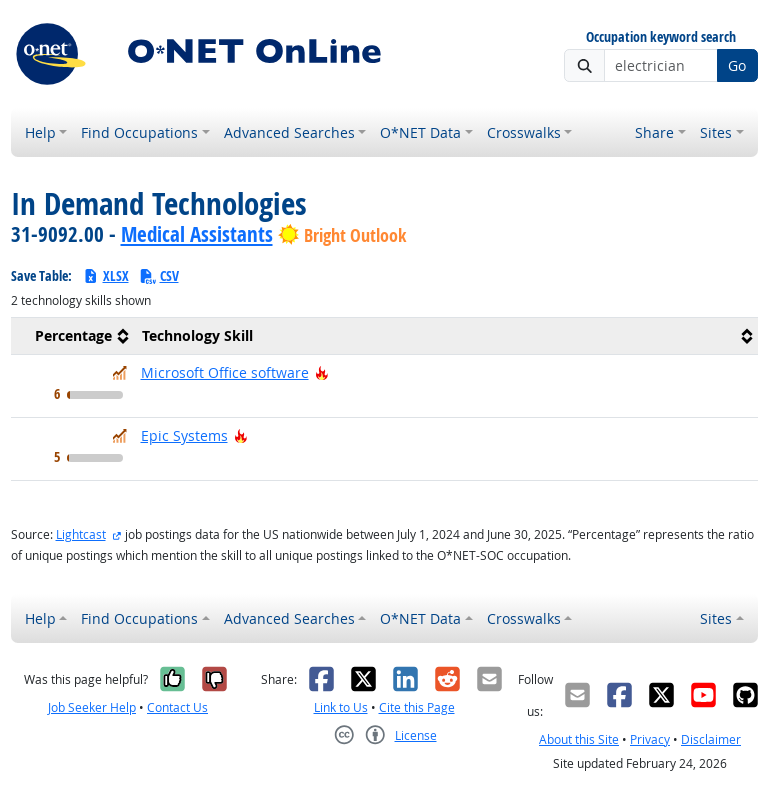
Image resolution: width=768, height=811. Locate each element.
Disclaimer (711, 739)
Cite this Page (417, 707)
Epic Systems (184, 435)
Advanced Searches (289, 132)
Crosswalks (524, 132)
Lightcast (81, 534)
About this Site (579, 739)
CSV (159, 275)
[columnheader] (72, 336)
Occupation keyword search (661, 37)
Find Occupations (139, 132)
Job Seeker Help (92, 707)
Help (40, 132)
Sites (716, 132)
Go (737, 65)
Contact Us (177, 707)
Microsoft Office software (225, 372)
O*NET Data (420, 132)
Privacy (650, 739)
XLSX (105, 275)
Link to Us (341, 707)
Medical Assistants (197, 234)
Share (654, 132)
